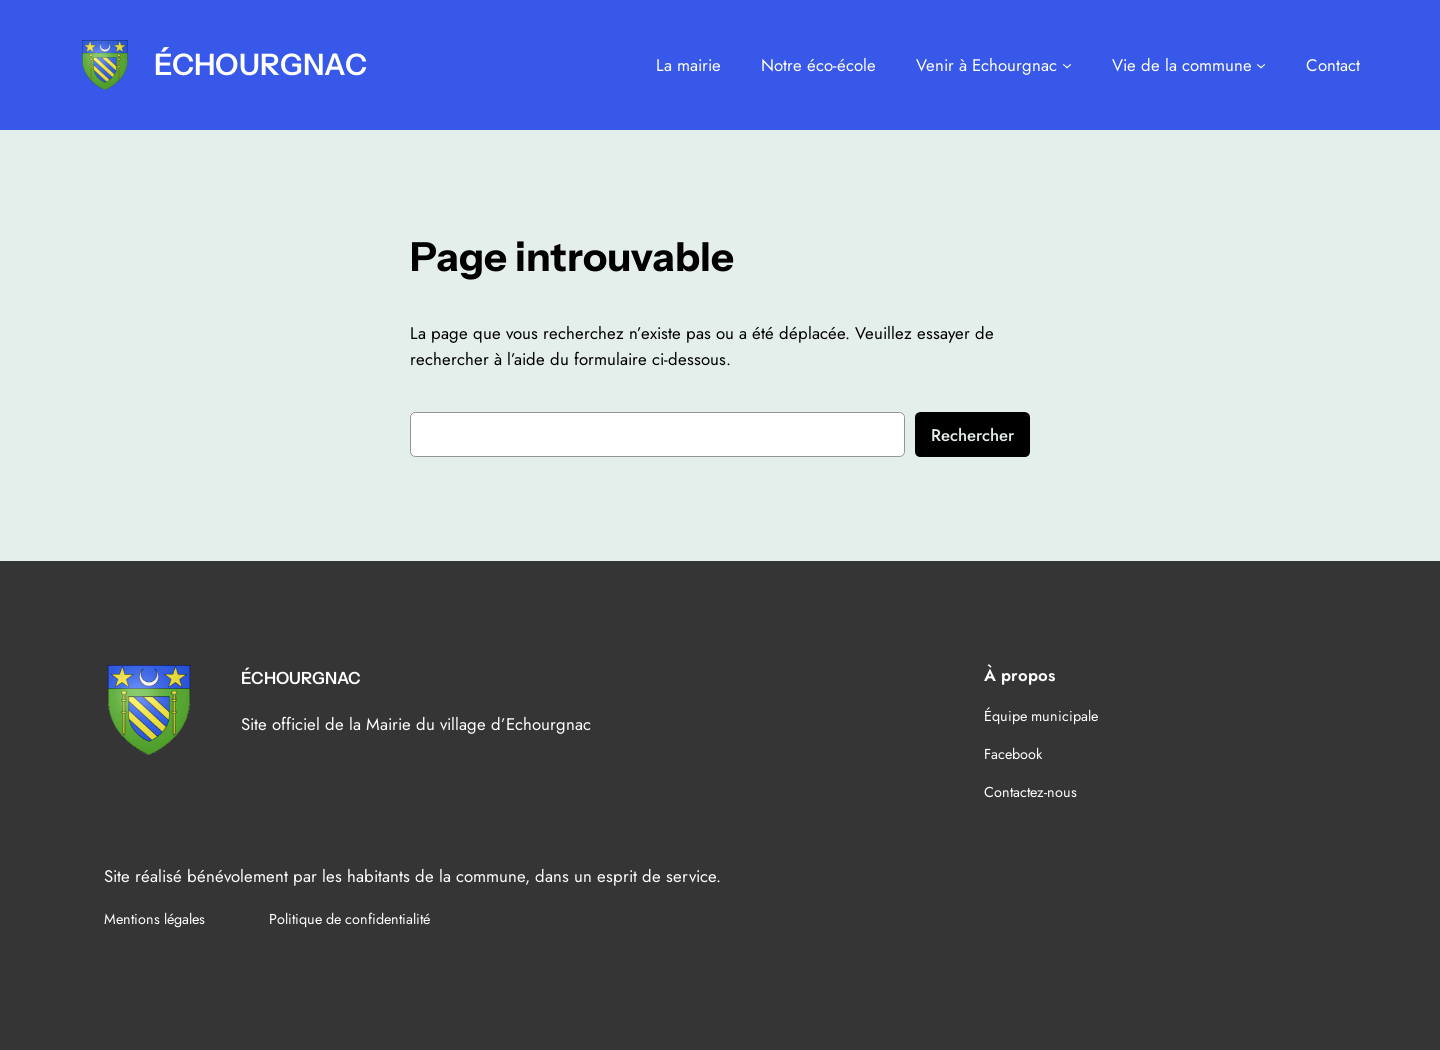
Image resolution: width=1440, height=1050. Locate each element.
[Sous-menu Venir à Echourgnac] (1067, 65)
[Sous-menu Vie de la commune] (1261, 65)
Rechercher (972, 435)
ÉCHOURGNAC (260, 64)
